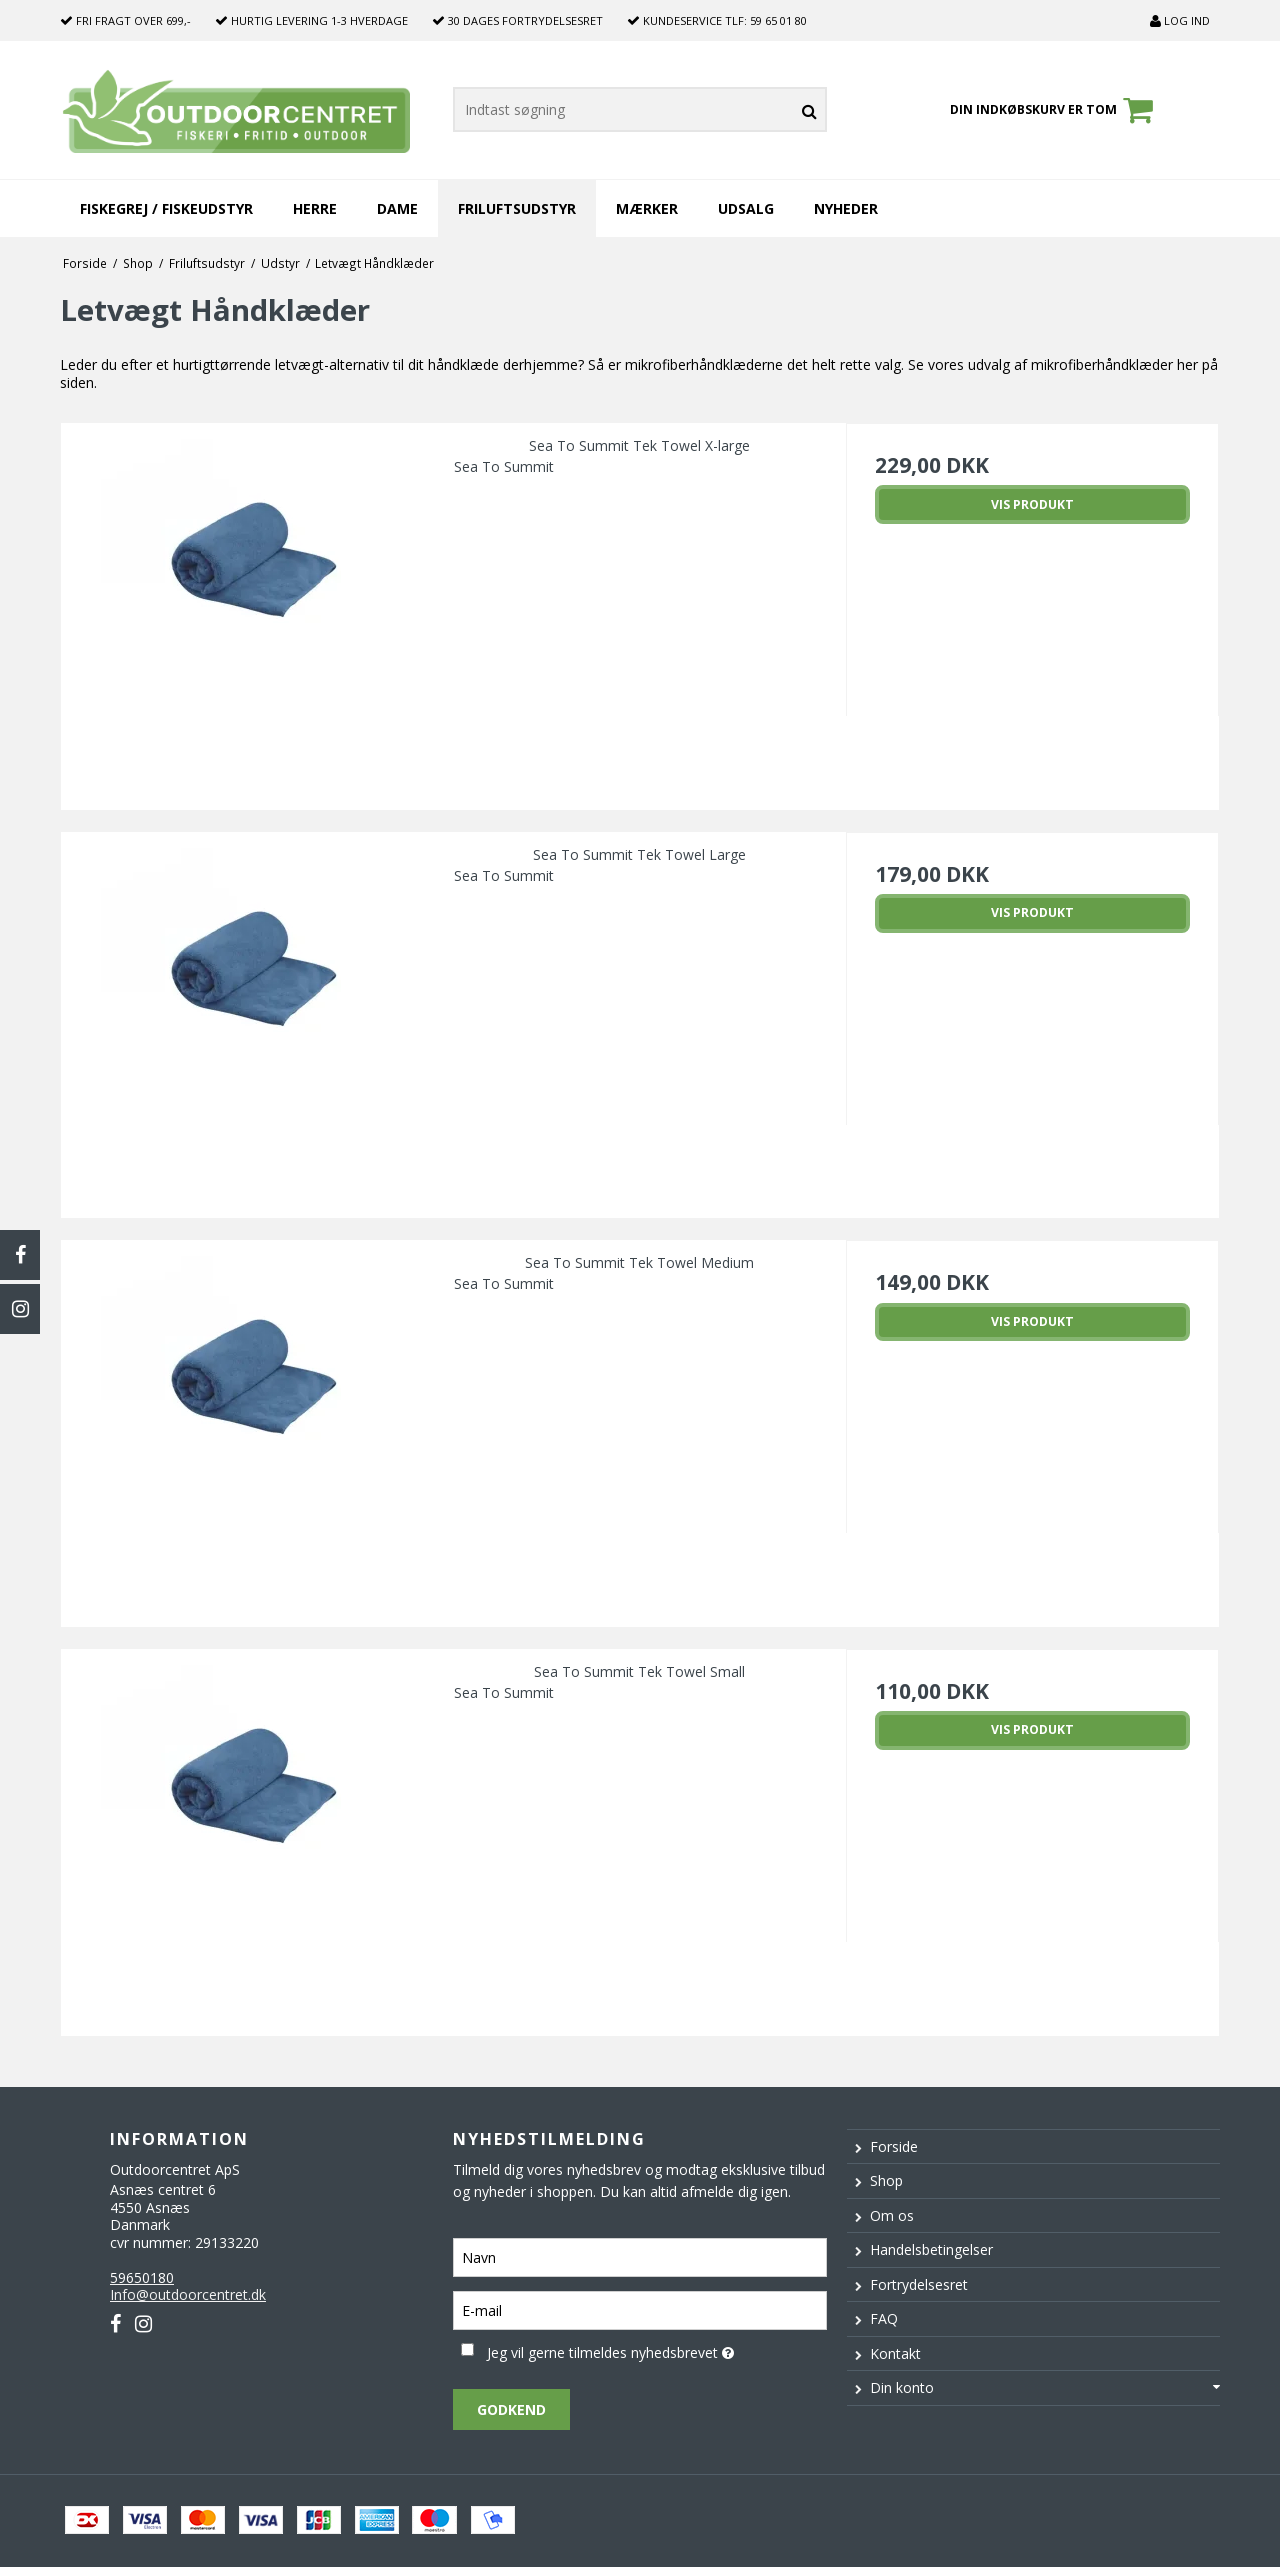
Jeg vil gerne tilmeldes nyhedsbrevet (656, 2350)
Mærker (647, 208)
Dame (397, 208)
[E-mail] (639, 2308)
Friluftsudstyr (517, 208)
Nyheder (846, 208)
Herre (315, 208)
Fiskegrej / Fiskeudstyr (166, 208)
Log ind (1180, 20)
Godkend (511, 2409)
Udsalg (746, 208)
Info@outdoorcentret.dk (188, 2294)
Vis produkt (1032, 504)
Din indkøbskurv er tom (1054, 110)
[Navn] (639, 2255)
